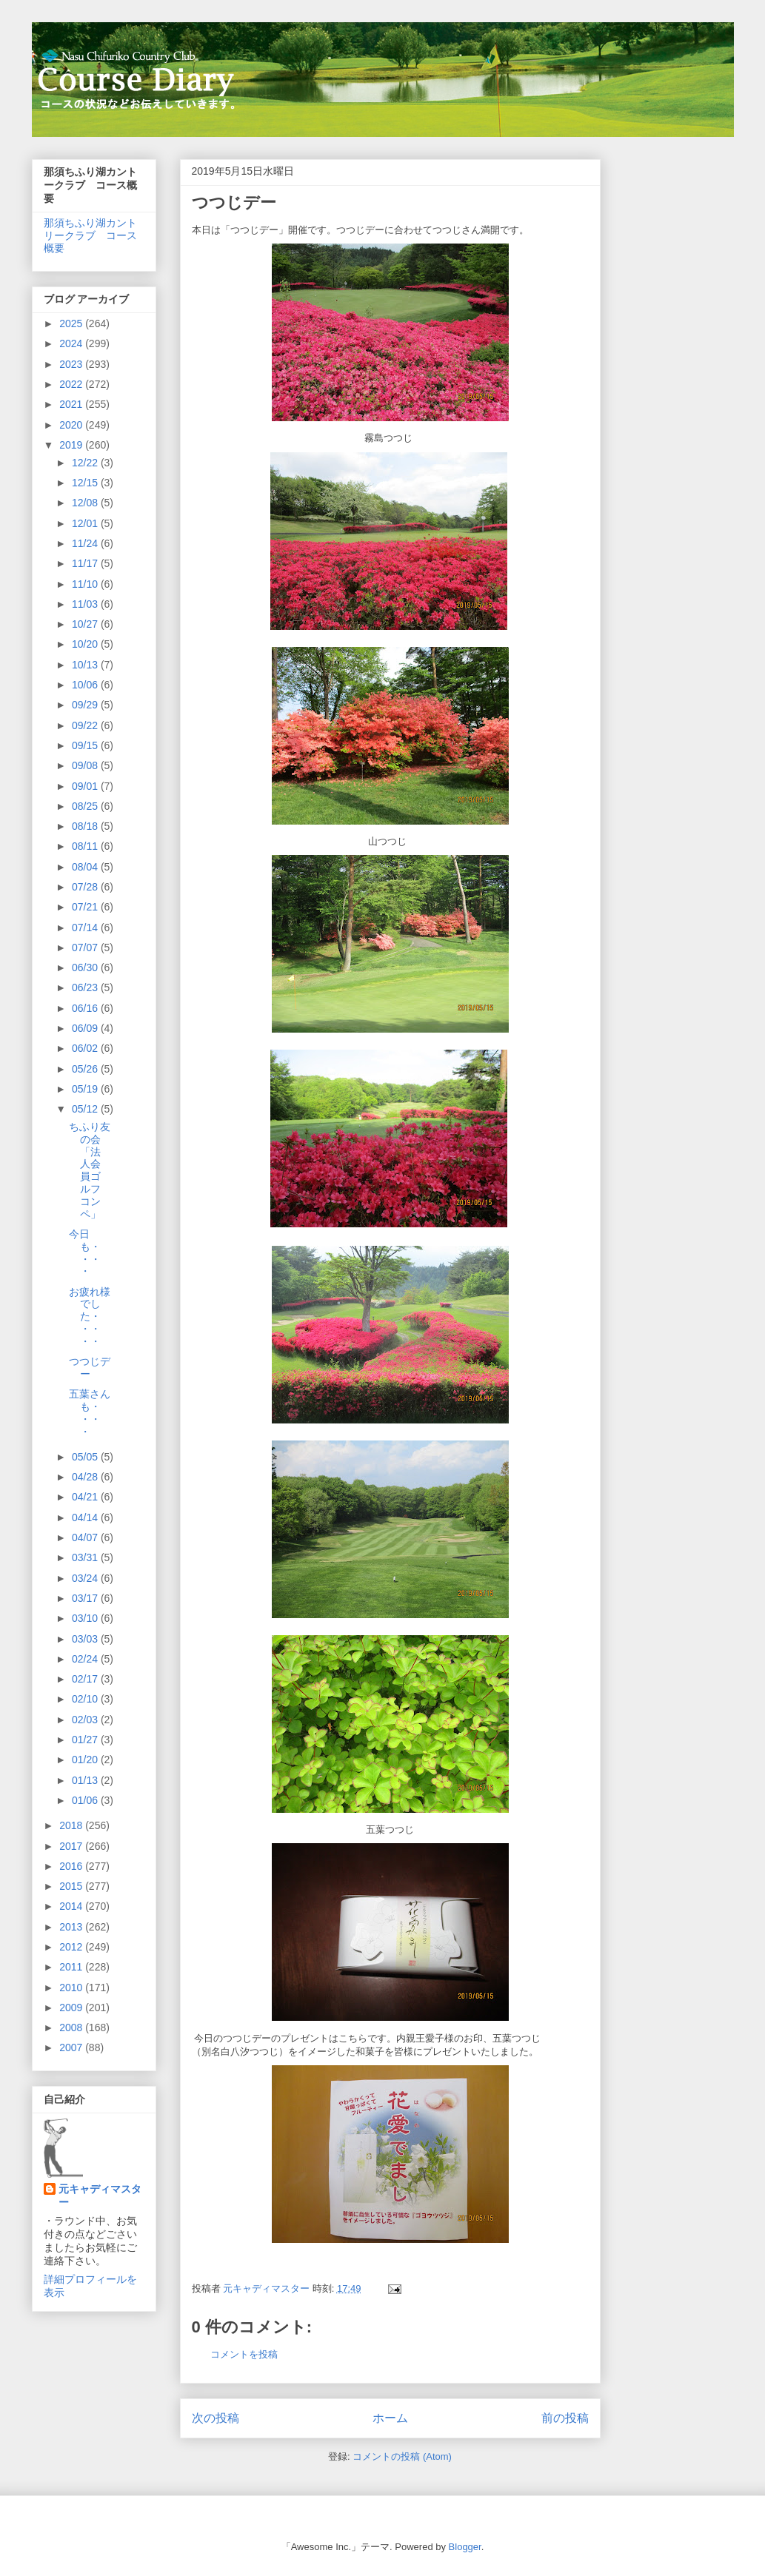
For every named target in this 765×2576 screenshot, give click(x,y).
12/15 (86, 483)
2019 (72, 445)
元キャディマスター (100, 2195)
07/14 (86, 927)
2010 (72, 1987)
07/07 (86, 947)
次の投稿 (215, 2418)
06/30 (86, 967)
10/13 (86, 665)
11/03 (86, 604)
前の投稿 (565, 2418)
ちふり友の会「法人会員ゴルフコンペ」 (89, 1170)
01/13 (86, 1780)
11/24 (86, 543)
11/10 (86, 584)
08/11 (86, 846)
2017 (72, 1846)
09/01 (86, 786)
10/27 (86, 624)
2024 (72, 343)
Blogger (465, 2546)
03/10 (86, 1618)
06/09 (86, 1028)
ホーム (390, 2418)
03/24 (86, 1578)
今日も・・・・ (85, 1252)
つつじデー (89, 1367)
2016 (72, 1866)
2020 (72, 425)
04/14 (86, 1517)
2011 (72, 1967)
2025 (72, 323)
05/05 (86, 1457)
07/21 (86, 907)
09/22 (86, 725)
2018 (72, 1825)
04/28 (86, 1477)
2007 (72, 2047)
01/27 (86, 1739)
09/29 (86, 705)
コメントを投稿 (244, 2354)
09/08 (86, 765)
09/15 (86, 745)
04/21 (86, 1497)
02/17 (86, 1679)
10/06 (86, 685)
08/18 (86, 826)
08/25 (86, 806)
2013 (72, 1927)
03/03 (86, 1639)
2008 (72, 2027)
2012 (72, 1947)
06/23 (86, 987)
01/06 (86, 1800)
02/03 (86, 1719)
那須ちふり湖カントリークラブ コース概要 (90, 235)
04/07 (86, 1537)
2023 (72, 364)
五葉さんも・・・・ (89, 1412)
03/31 (86, 1557)
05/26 (86, 1069)
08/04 (86, 867)
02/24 (86, 1659)
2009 (72, 2007)
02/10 (86, 1699)
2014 (72, 1906)
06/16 (86, 1008)
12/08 (86, 503)
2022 (72, 384)
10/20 (86, 644)
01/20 (86, 1759)
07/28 (86, 887)
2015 (72, 1886)
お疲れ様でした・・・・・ (89, 1316)
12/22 (86, 463)
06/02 (86, 1048)
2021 (72, 404)
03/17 (86, 1598)
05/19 (86, 1089)
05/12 (86, 1109)
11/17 (86, 563)
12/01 (86, 523)
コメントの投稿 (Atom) (402, 2456)
